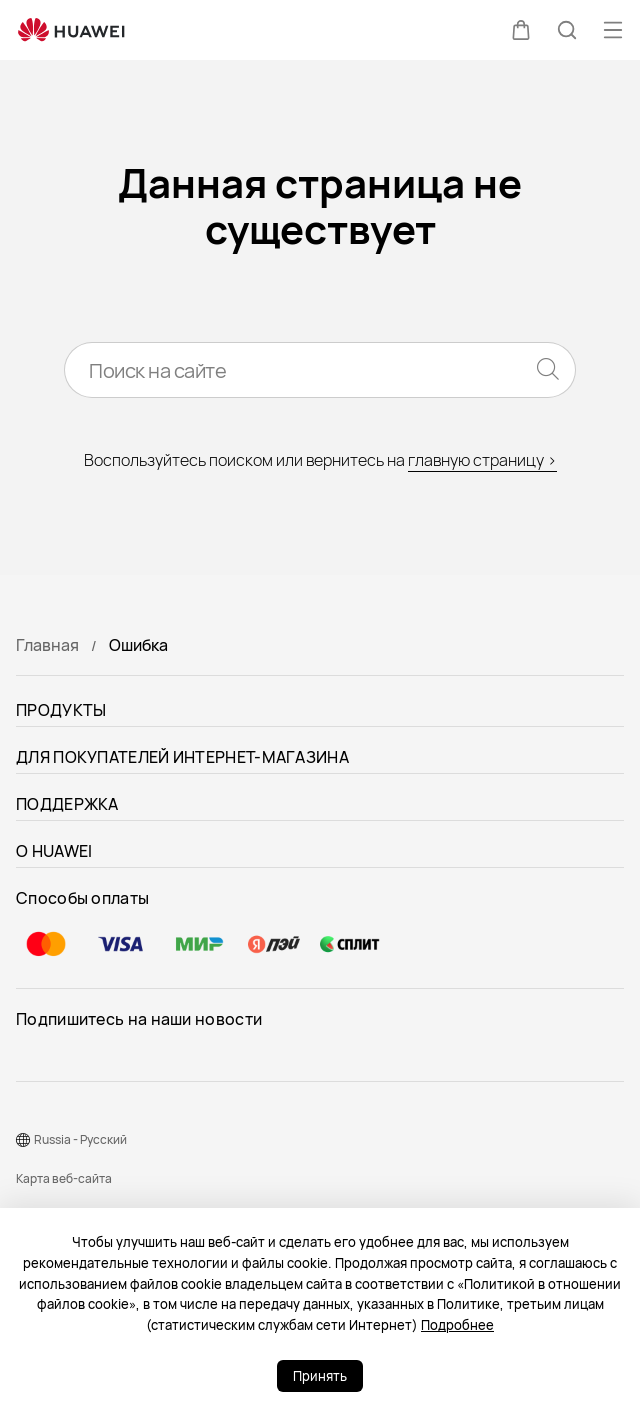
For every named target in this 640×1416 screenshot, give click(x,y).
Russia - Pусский (80, 1139)
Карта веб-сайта (64, 1178)
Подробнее (457, 1325)
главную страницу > (482, 460)
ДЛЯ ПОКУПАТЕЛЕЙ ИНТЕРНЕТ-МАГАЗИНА (182, 757)
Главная (47, 645)
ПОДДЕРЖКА (67, 804)
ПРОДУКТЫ (61, 710)
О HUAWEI (54, 851)
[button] (521, 30)
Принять (320, 1376)
